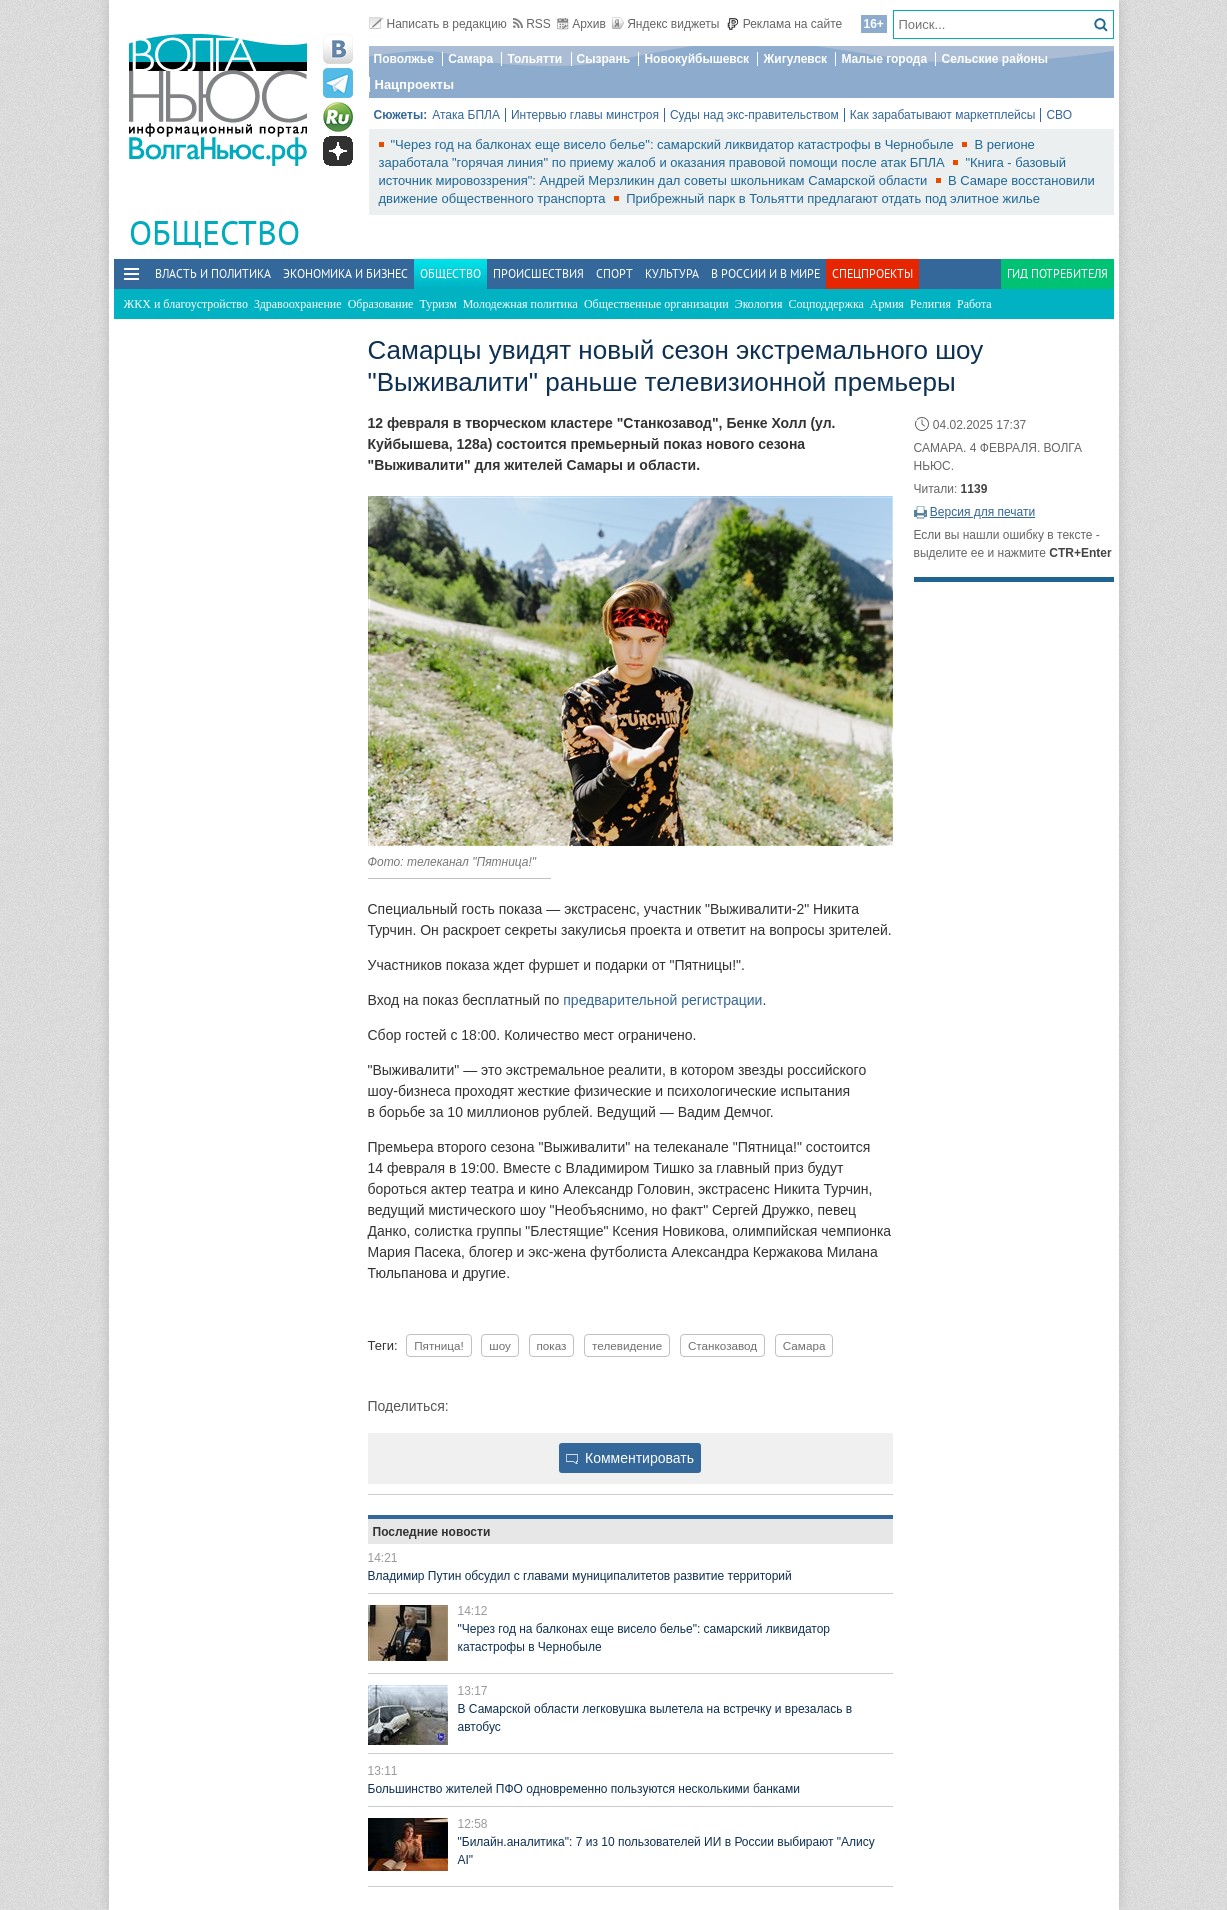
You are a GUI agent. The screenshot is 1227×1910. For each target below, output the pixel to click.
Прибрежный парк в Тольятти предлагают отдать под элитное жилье (833, 198)
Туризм (437, 304)
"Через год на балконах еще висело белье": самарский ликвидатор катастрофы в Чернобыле (674, 144)
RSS (532, 24)
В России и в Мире (765, 273)
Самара (470, 59)
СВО (1059, 115)
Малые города (884, 59)
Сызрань (604, 59)
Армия (887, 304)
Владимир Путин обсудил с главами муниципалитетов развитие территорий (580, 1576)
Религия (930, 304)
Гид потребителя (1057, 273)
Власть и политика (213, 273)
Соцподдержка (826, 304)
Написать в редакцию (438, 24)
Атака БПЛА (466, 115)
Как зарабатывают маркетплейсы (943, 115)
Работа (974, 304)
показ (552, 1345)
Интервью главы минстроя (585, 115)
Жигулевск (795, 59)
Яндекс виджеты (665, 24)
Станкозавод (722, 1345)
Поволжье (404, 59)
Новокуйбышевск (696, 59)
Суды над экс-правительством (754, 115)
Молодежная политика (520, 304)
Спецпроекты (872, 273)
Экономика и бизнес (345, 273)
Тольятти (534, 59)
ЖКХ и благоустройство (186, 304)
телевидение (627, 1345)
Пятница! (439, 1345)
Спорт (614, 273)
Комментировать (630, 1458)
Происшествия (538, 273)
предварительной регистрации (662, 1000)
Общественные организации (656, 304)
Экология (759, 304)
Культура (672, 273)
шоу (500, 1345)
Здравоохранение (298, 304)
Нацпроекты (415, 84)
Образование (381, 304)
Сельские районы (994, 59)
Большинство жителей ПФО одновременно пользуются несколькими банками (584, 1789)
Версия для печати (982, 512)
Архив (581, 24)
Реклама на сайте (784, 24)
